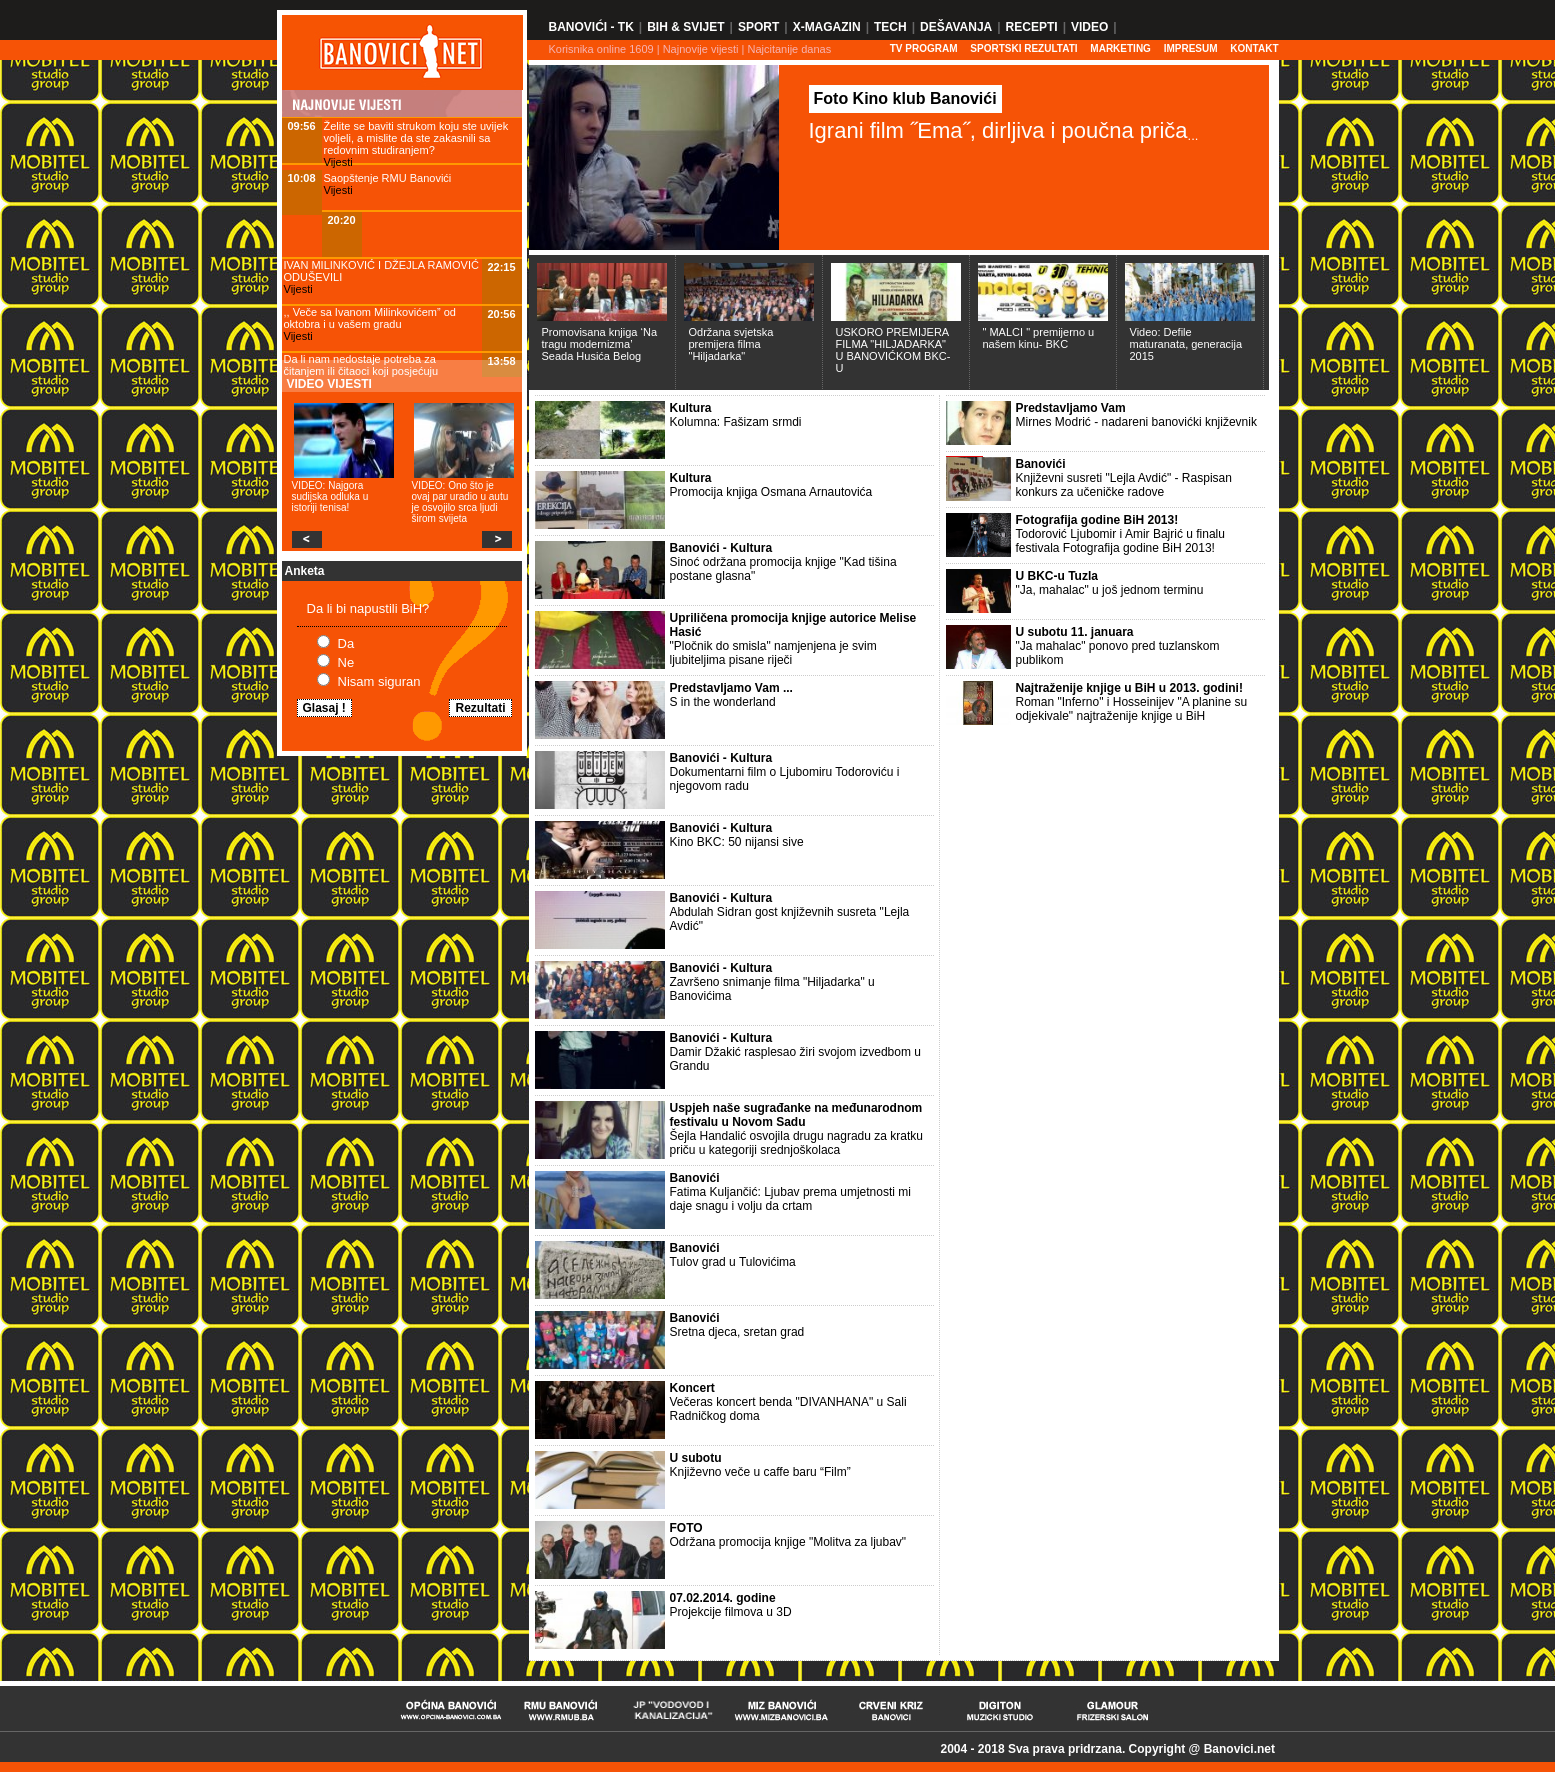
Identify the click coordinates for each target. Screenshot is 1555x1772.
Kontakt (1254, 48)
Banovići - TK (591, 27)
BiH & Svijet (685, 27)
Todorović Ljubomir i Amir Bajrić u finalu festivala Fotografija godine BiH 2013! (1120, 541)
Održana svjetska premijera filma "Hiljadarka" (731, 344)
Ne (346, 662)
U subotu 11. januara (1075, 632)
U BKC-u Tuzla (1057, 576)
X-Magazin (827, 27)
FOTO (686, 1528)
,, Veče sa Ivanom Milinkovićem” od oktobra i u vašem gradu (370, 318)
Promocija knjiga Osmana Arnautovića (771, 492)
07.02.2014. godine (723, 1598)
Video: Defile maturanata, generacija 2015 (1186, 344)
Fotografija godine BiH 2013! (1097, 520)
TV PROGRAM (924, 48)
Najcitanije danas (789, 49)
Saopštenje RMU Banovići (388, 178)
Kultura (691, 408)
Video (1089, 27)
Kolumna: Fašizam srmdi (736, 422)
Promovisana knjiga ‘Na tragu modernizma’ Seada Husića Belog (600, 344)
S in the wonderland (723, 702)
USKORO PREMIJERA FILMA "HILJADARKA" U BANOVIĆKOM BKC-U (893, 350)
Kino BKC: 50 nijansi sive (737, 842)
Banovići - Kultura (721, 548)
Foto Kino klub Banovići (905, 98)
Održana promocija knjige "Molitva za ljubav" (788, 1542)
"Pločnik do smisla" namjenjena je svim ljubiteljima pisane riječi (773, 653)
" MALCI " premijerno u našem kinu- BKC (1039, 338)
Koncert (692, 1388)
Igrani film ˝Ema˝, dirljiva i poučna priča (998, 130)
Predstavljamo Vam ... (731, 688)
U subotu (696, 1458)
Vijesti (338, 162)
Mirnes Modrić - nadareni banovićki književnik (1136, 422)
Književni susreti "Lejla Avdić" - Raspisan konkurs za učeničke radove (1124, 485)
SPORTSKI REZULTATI (1023, 48)
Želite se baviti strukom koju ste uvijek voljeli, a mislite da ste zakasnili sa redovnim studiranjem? (416, 138)
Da (346, 643)
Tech (890, 27)
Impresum (1191, 48)
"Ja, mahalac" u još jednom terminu (1110, 590)
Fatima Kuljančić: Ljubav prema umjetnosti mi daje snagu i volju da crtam (790, 1199)
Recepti (1032, 27)
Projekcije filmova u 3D (731, 1612)
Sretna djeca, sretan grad (737, 1332)
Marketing (1120, 48)
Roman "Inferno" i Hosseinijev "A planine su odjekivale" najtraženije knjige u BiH (1132, 709)
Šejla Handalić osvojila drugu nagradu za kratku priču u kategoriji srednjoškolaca (796, 1143)
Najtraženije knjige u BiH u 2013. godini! (1129, 688)
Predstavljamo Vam (1071, 408)
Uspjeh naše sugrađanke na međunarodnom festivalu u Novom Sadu (796, 1115)
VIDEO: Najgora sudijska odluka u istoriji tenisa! (330, 496)
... (1193, 135)
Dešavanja (956, 27)
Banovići (695, 1178)
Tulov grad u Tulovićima (733, 1262)
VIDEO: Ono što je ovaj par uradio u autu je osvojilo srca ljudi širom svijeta (460, 502)
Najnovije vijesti (701, 49)
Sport (758, 27)
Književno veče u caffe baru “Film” (760, 1472)
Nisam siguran (379, 681)
